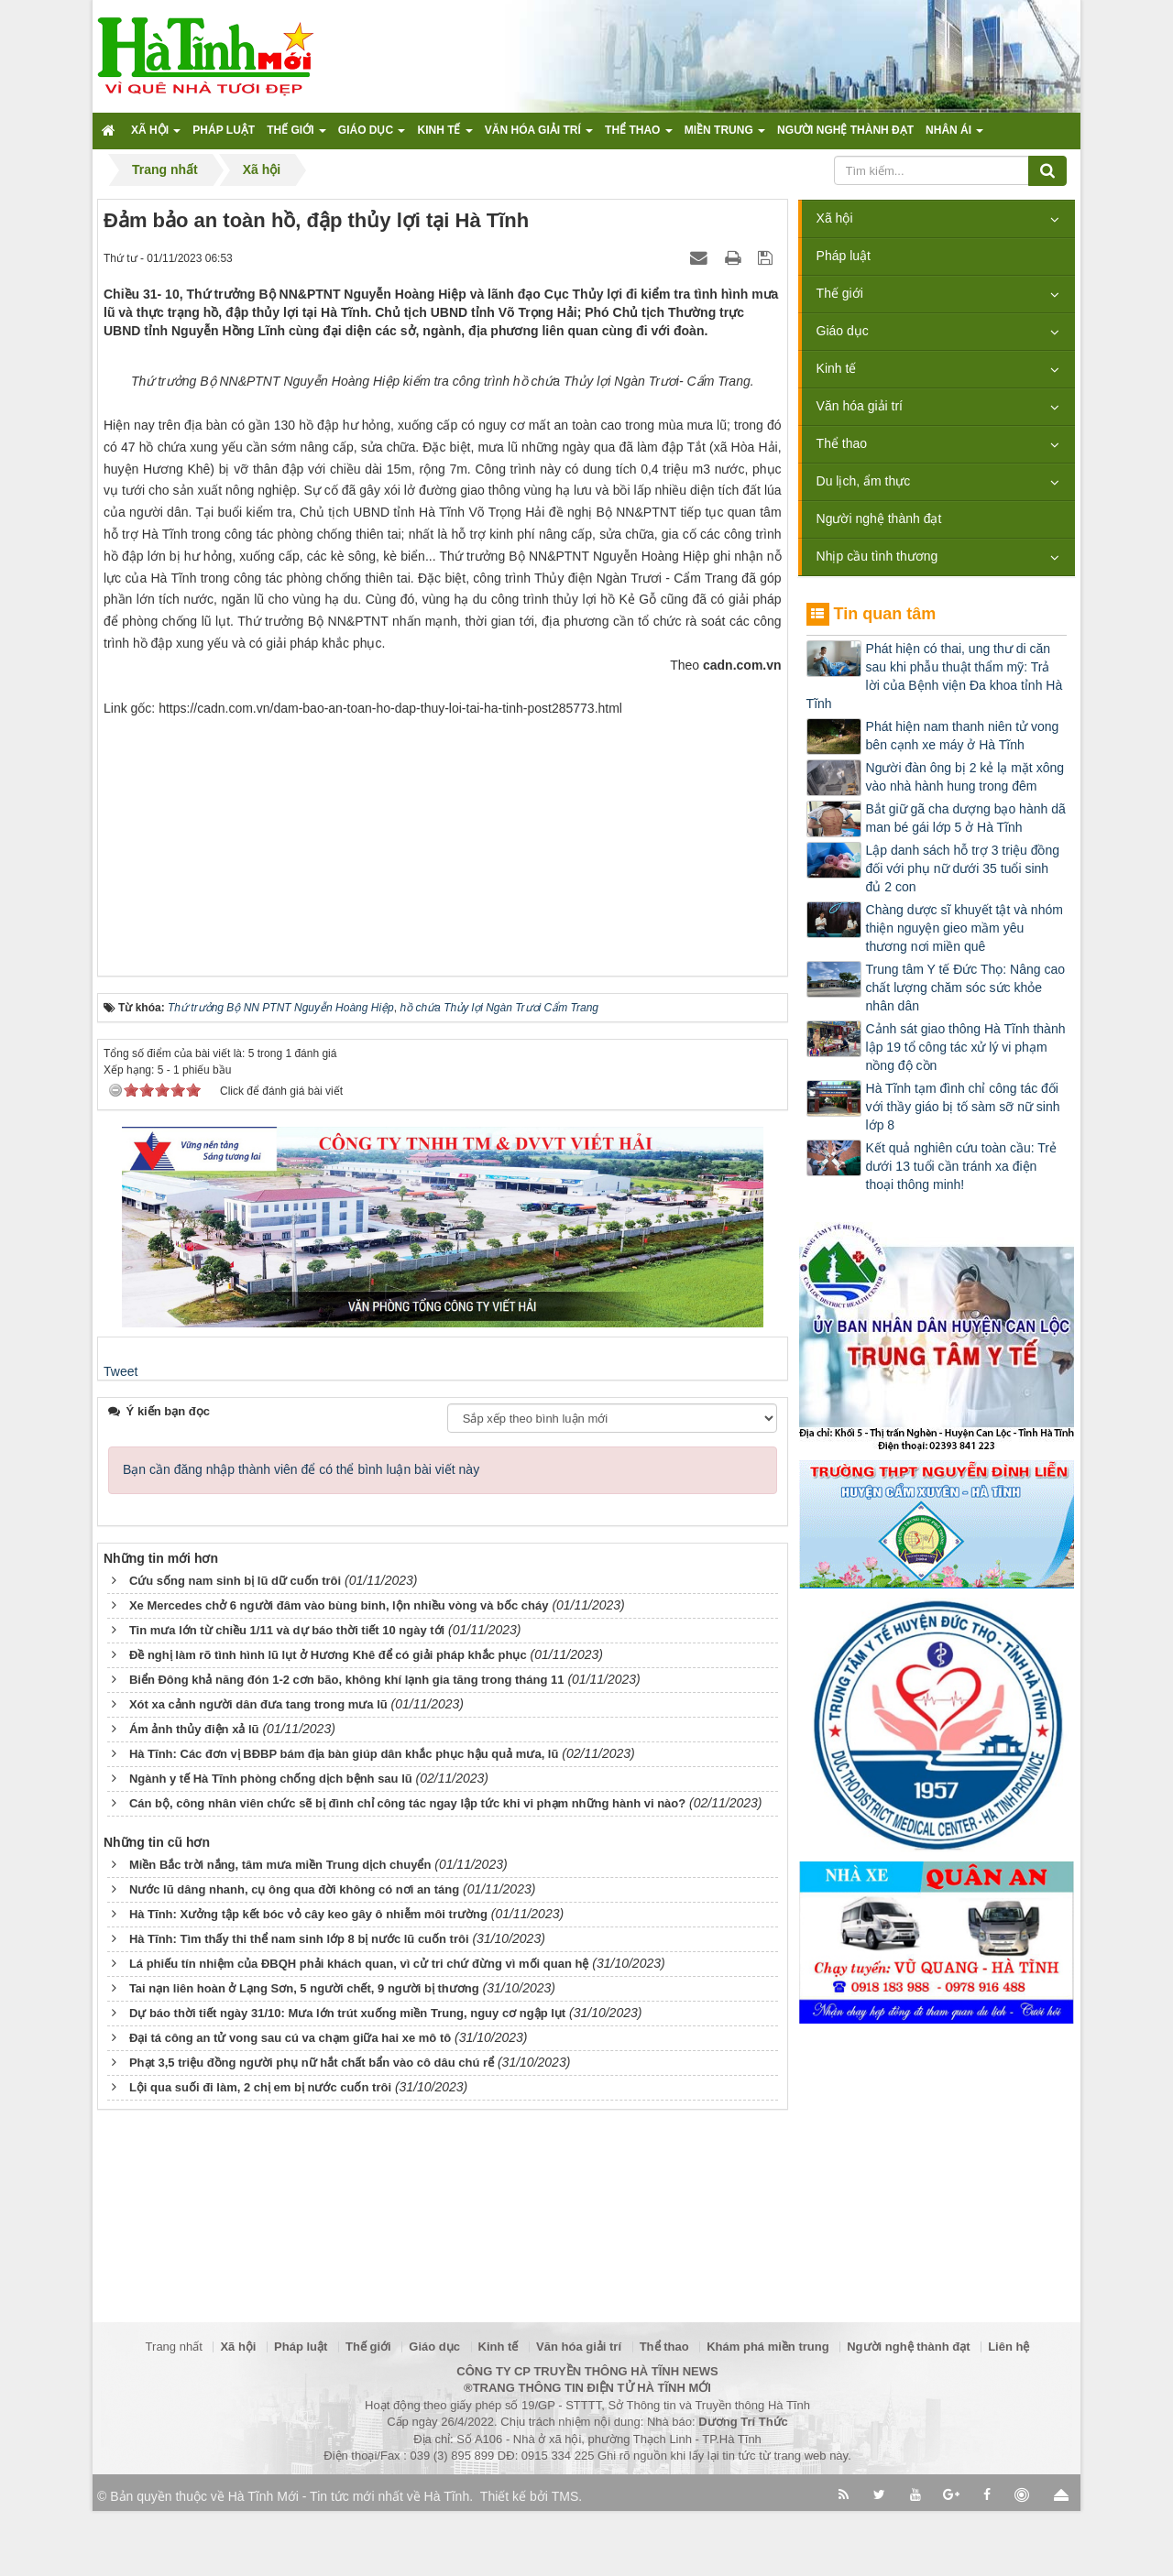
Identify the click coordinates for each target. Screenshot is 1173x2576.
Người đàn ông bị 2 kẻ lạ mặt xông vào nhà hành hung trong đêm (965, 776)
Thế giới (840, 293)
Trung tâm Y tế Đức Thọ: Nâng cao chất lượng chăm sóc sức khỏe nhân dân (965, 987)
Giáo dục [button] (372, 135)
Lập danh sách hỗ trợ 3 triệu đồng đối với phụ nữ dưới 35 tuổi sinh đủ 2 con (962, 868)
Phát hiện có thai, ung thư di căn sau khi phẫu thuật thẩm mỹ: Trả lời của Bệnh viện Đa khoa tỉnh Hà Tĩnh (934, 676)
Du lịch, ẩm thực (864, 481)
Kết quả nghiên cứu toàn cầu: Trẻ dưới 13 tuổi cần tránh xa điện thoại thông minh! (961, 1166)
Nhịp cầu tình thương (877, 556)
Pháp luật (844, 255)
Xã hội (835, 218)
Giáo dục (843, 330)
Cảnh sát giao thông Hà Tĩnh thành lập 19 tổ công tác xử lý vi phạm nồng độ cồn (966, 1047)
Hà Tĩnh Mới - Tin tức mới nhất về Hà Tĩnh (348, 2561)
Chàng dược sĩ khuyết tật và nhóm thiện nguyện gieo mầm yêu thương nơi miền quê (964, 928)
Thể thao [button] (639, 135)
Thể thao (842, 443)
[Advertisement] (442, 1095)
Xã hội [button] (156, 135)
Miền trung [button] (725, 135)
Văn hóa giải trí (860, 405)
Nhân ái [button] (954, 135)
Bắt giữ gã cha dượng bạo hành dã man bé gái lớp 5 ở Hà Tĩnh (966, 818)
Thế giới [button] (296, 135)
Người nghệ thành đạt (879, 518)
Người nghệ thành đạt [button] (845, 130)
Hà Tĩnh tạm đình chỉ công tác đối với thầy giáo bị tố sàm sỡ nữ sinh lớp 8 (963, 1106)
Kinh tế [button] (444, 135)
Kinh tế (837, 368)
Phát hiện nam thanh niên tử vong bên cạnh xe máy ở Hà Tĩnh (962, 735)
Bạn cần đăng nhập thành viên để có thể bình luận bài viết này (301, 1730)
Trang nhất (174, 2411)
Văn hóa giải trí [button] (539, 135)
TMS (565, 2561)
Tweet (120, 1632)
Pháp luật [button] (223, 130)
